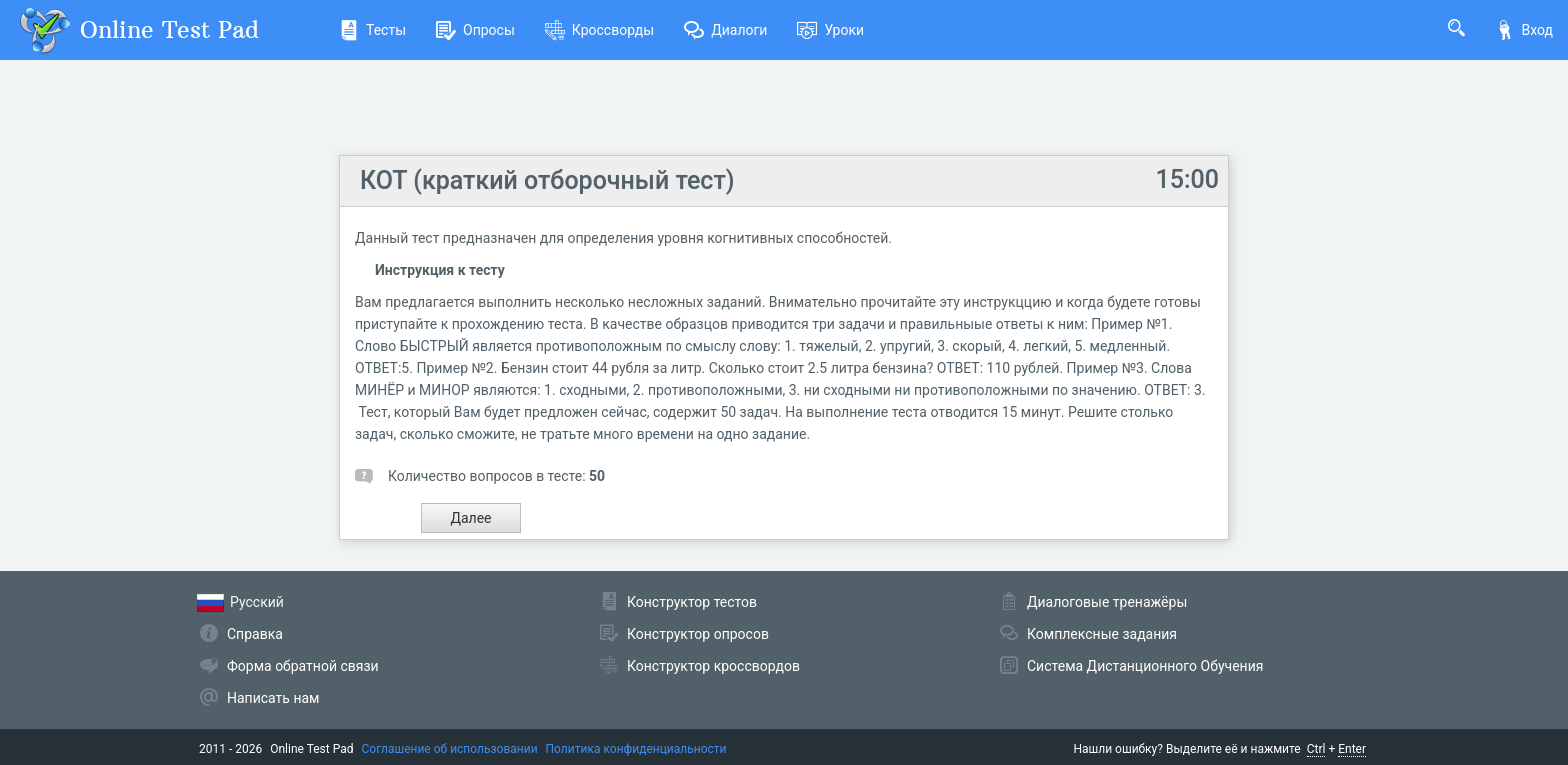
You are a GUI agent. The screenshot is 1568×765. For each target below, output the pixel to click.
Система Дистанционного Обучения (1145, 666)
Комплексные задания (1102, 634)
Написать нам (273, 698)
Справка (255, 634)
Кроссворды (599, 30)
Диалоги (725, 30)
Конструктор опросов (698, 634)
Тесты (372, 30)
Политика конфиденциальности (636, 749)
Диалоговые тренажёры (1107, 602)
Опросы (475, 30)
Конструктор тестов (692, 602)
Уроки (830, 30)
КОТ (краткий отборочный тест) (547, 180)
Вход (1524, 30)
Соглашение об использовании (450, 749)
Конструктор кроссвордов (713, 666)
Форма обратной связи (303, 666)
